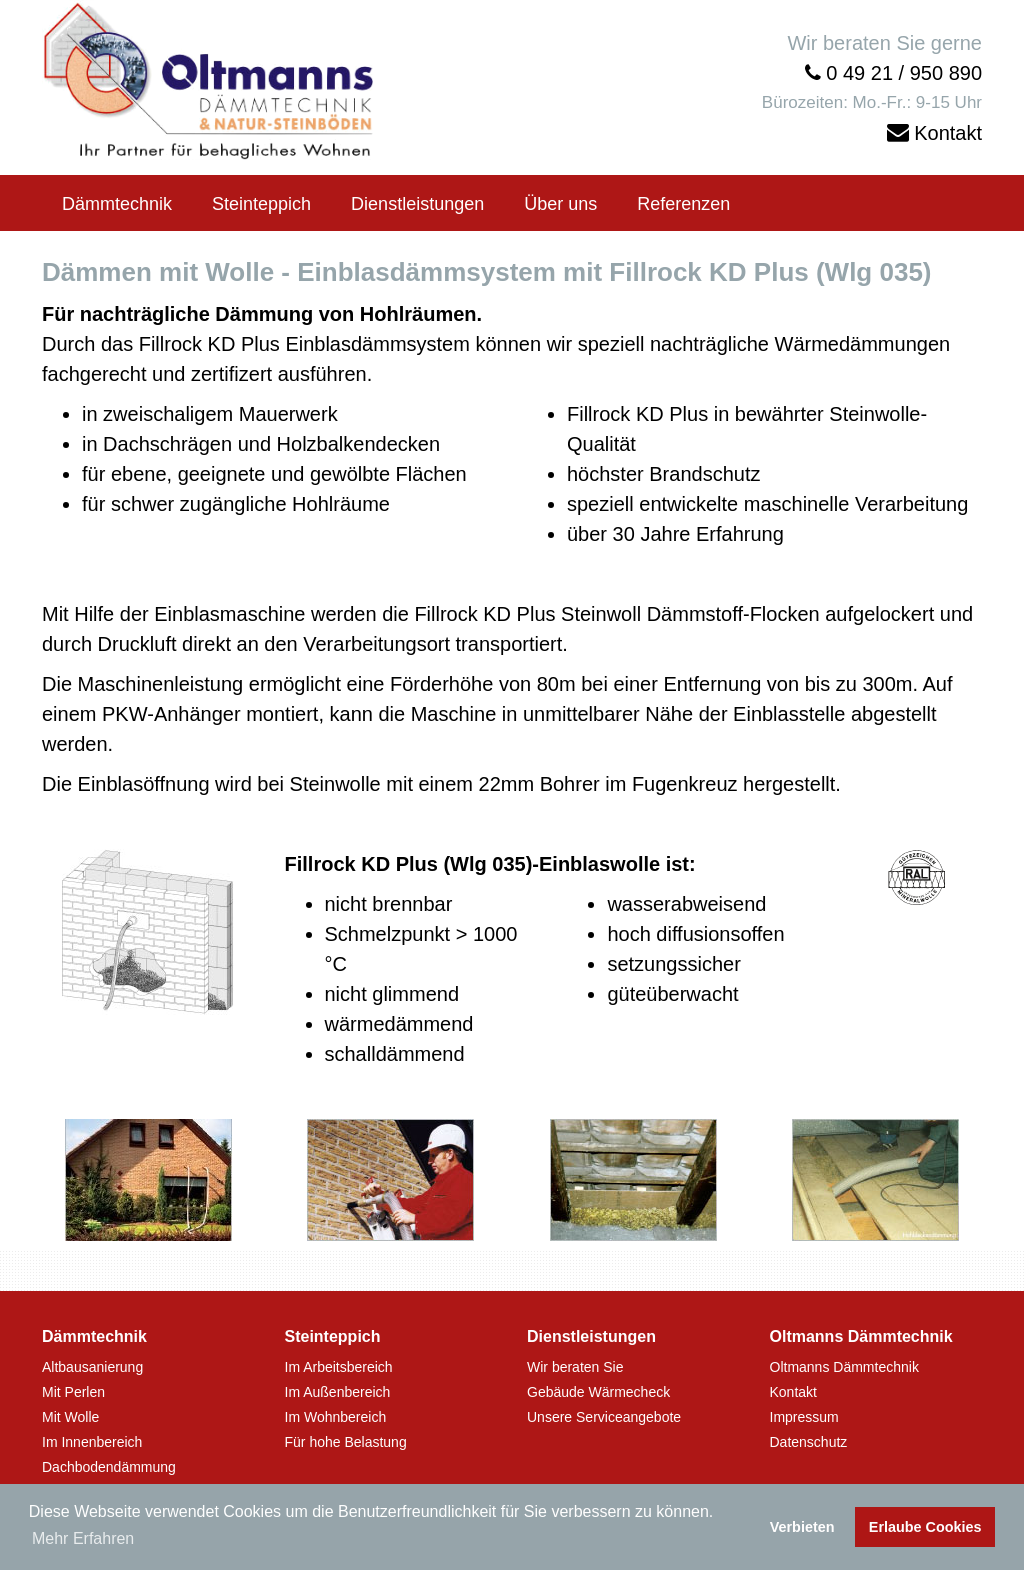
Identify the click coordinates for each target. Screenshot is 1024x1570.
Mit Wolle (70, 1417)
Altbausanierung (92, 1367)
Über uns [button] (560, 204)
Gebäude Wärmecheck (598, 1392)
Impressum (804, 1417)
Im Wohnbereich (336, 1417)
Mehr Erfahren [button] (83, 1538)
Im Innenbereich (92, 1442)
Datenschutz (809, 1442)
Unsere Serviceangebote (604, 1417)
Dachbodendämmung (109, 1467)
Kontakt (948, 133)
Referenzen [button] (683, 204)
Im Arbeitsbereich (339, 1367)
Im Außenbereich (338, 1392)
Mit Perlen (73, 1392)
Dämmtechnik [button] (117, 204)
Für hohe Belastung (346, 1442)
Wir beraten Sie (575, 1367)
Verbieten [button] (802, 1527)
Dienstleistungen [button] (417, 204)
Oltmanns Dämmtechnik (844, 1367)
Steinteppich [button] (261, 204)
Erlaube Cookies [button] (925, 1527)
